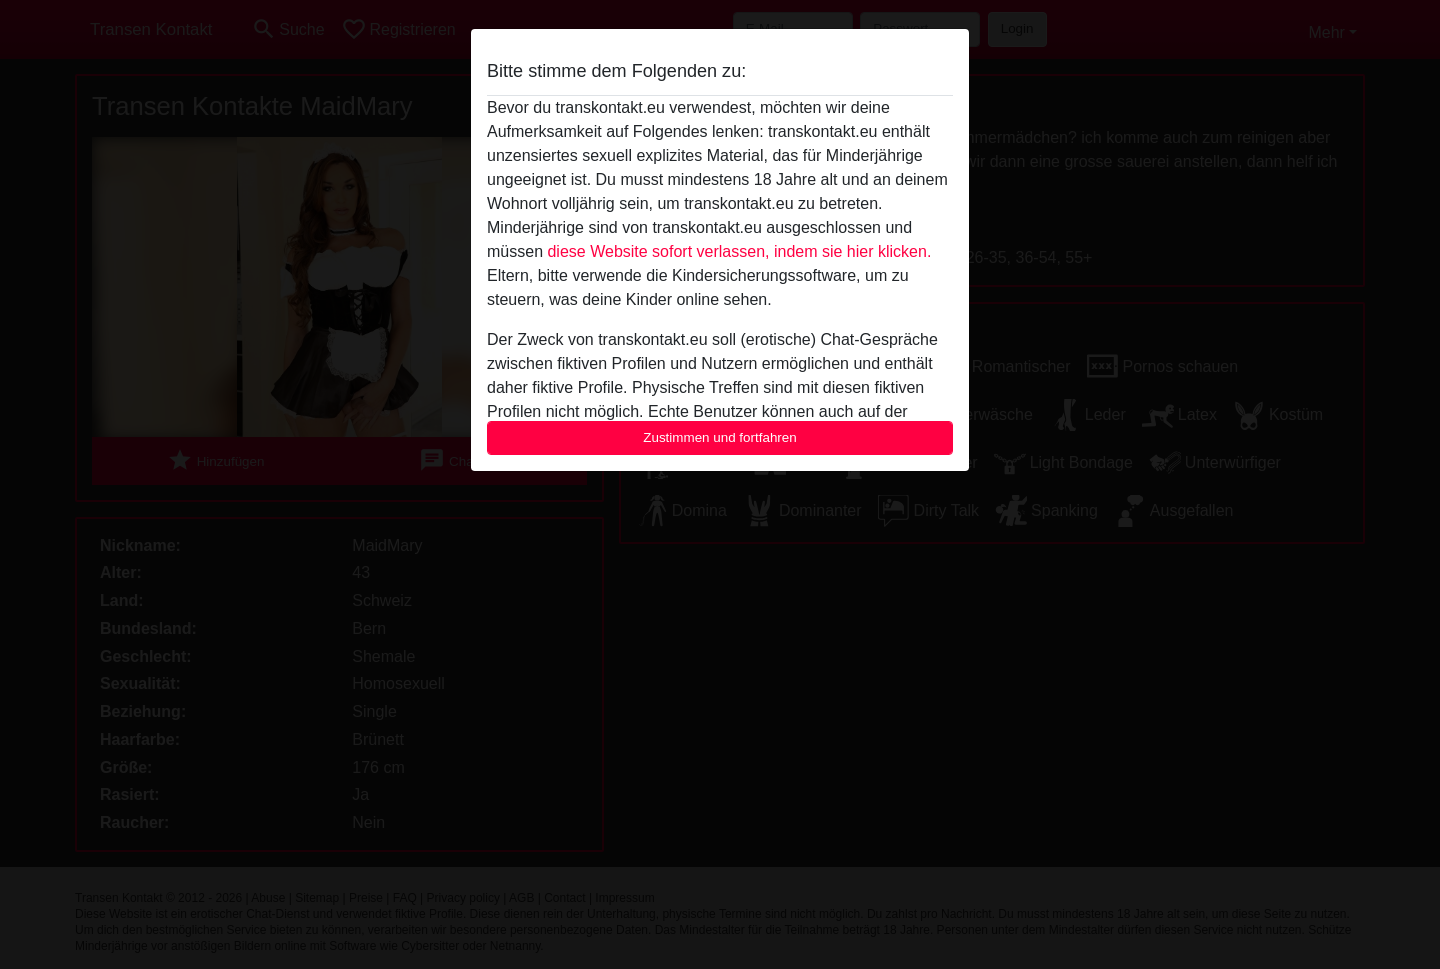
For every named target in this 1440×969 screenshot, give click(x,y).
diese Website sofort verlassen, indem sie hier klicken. (739, 251)
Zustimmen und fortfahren (720, 437)
